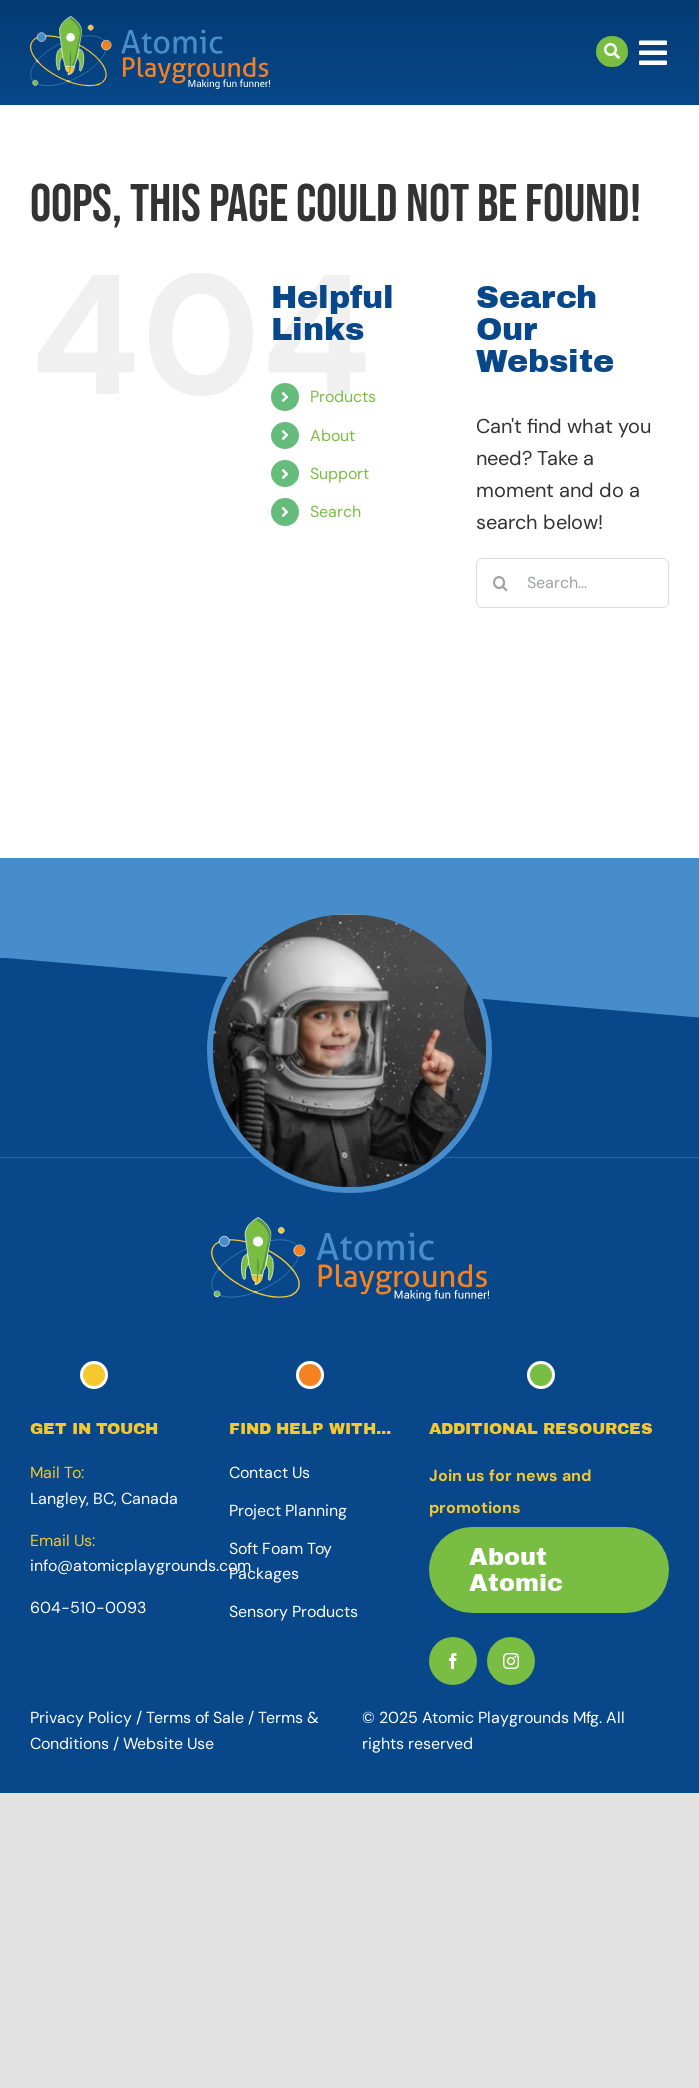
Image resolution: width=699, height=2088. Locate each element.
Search (335, 511)
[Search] (501, 583)
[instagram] (511, 1661)
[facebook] (453, 1661)
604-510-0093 (88, 1607)
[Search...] (572, 583)
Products (343, 396)
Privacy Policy (81, 1717)
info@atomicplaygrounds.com (140, 1565)
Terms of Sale (195, 1717)
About (332, 435)
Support (339, 473)
